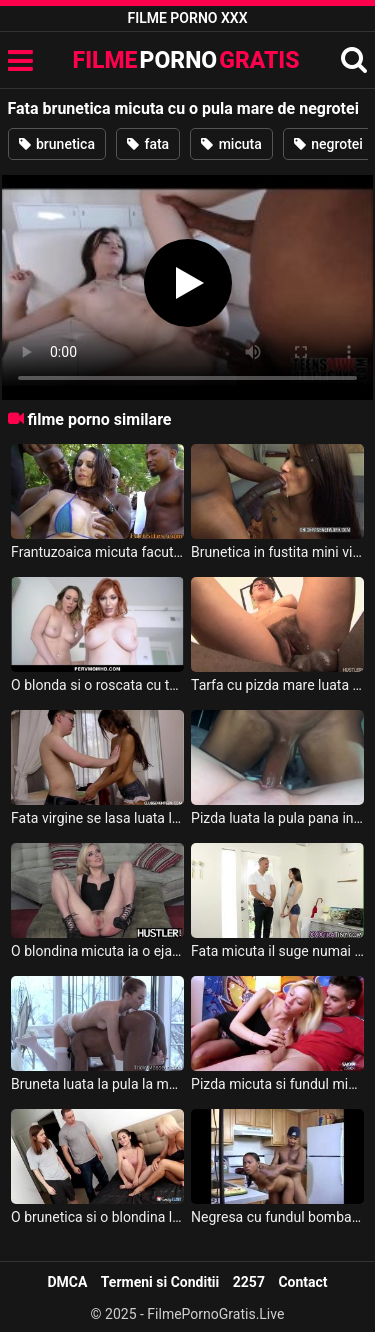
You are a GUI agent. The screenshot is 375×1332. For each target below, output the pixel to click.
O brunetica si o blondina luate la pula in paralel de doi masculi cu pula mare (97, 1217)
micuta (231, 144)
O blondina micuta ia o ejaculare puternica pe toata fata (97, 951)
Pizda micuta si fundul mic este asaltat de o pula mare (277, 1084)
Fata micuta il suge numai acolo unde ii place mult (277, 951)
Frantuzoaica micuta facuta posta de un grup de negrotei (97, 552)
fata (148, 144)
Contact (302, 1282)
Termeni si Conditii (160, 1282)
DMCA (67, 1282)
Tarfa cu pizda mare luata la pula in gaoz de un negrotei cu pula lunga (277, 685)
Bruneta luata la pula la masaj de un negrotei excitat (97, 1084)
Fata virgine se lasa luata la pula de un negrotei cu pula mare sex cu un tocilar (97, 818)
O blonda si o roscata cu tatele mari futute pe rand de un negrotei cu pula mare (97, 685)
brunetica (57, 144)
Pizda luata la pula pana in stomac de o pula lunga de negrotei (277, 818)
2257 (249, 1282)
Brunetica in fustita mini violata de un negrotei (277, 552)
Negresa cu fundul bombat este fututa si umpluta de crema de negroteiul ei (277, 1217)
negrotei (328, 144)
